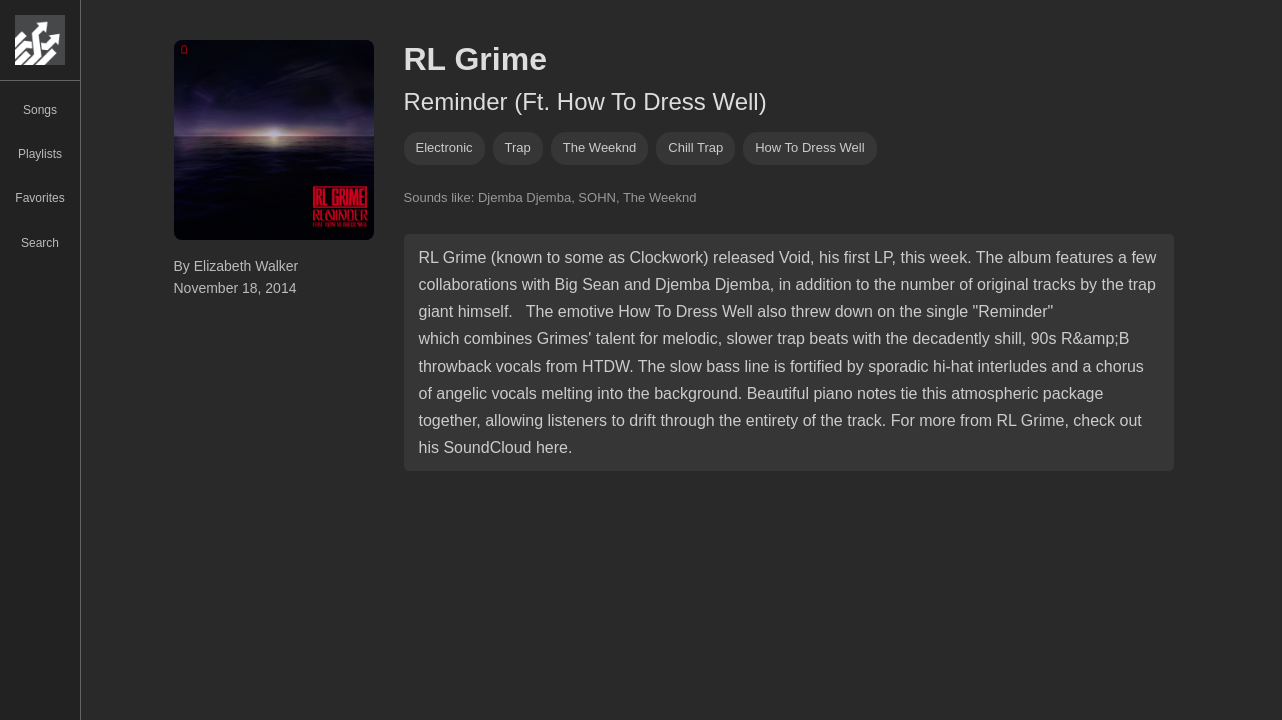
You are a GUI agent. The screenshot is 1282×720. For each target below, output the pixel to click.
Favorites (39, 198)
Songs (40, 110)
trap (518, 147)
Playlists (40, 154)
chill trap (695, 147)
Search (40, 243)
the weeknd (599, 147)
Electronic (444, 147)
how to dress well (809, 147)
